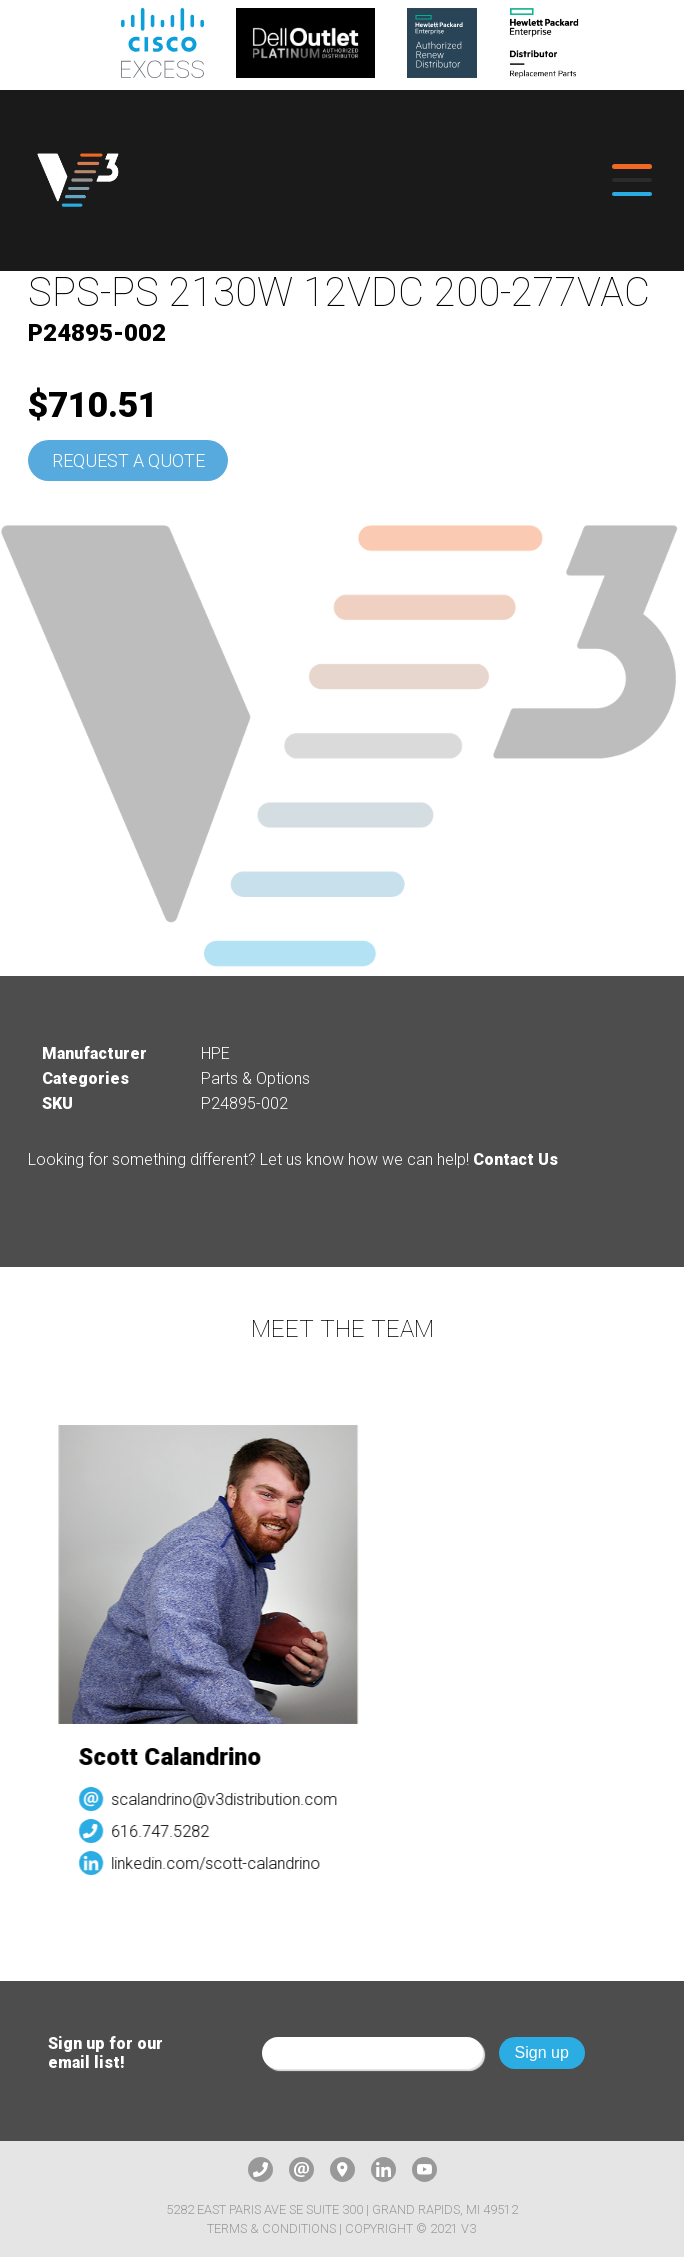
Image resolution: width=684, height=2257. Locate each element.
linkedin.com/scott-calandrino (221, 1863)
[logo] (78, 180)
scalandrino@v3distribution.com (230, 1799)
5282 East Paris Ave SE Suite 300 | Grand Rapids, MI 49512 (342, 2209)
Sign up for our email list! (105, 2053)
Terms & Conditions (271, 2228)
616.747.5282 (166, 1831)
